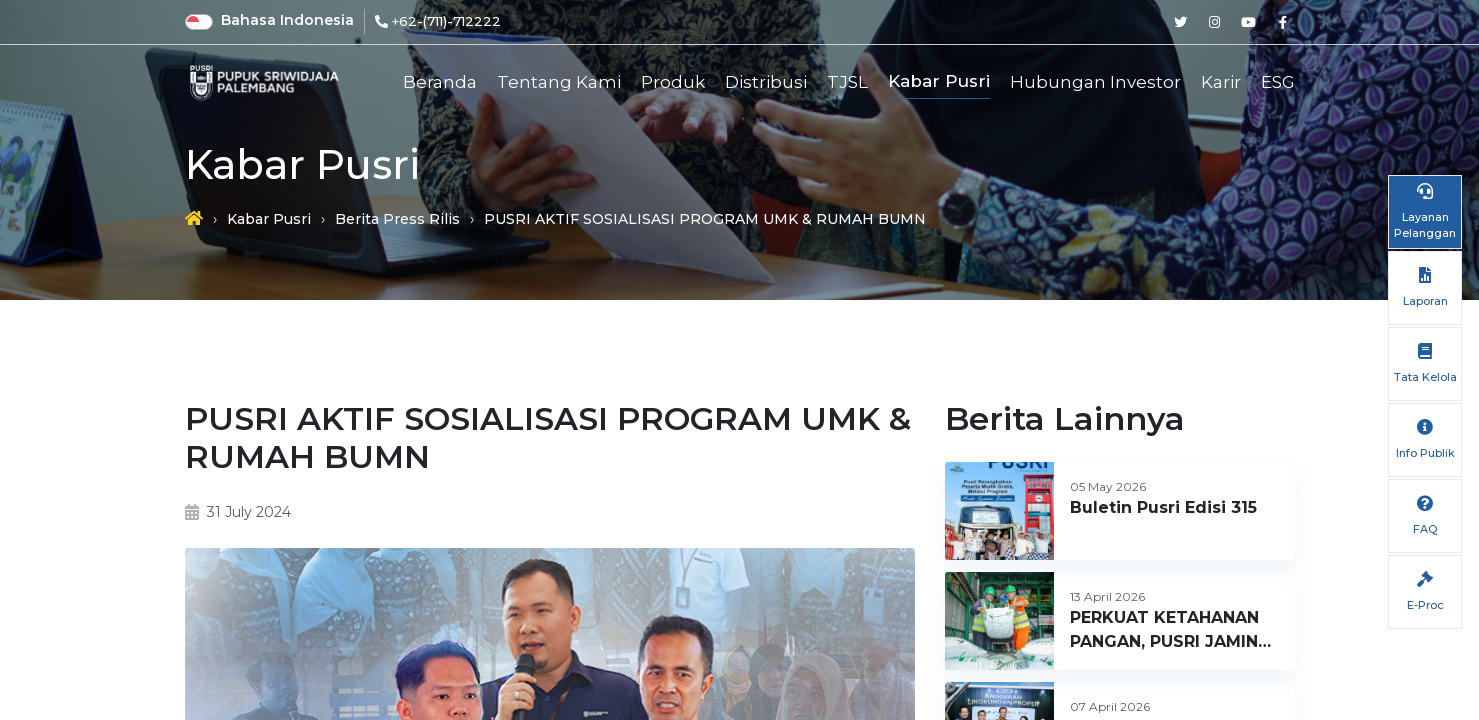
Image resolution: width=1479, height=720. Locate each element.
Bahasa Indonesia (287, 20)
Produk (673, 82)
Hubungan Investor (1095, 82)
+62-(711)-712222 (446, 21)
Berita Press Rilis (397, 219)
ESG (1278, 82)
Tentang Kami (559, 82)
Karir (1221, 82)
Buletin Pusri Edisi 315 (1163, 507)
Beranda (440, 82)
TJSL (847, 82)
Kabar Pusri (939, 81)
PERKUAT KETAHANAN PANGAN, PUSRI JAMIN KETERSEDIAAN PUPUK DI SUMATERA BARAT (1166, 631)
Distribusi (766, 82)
